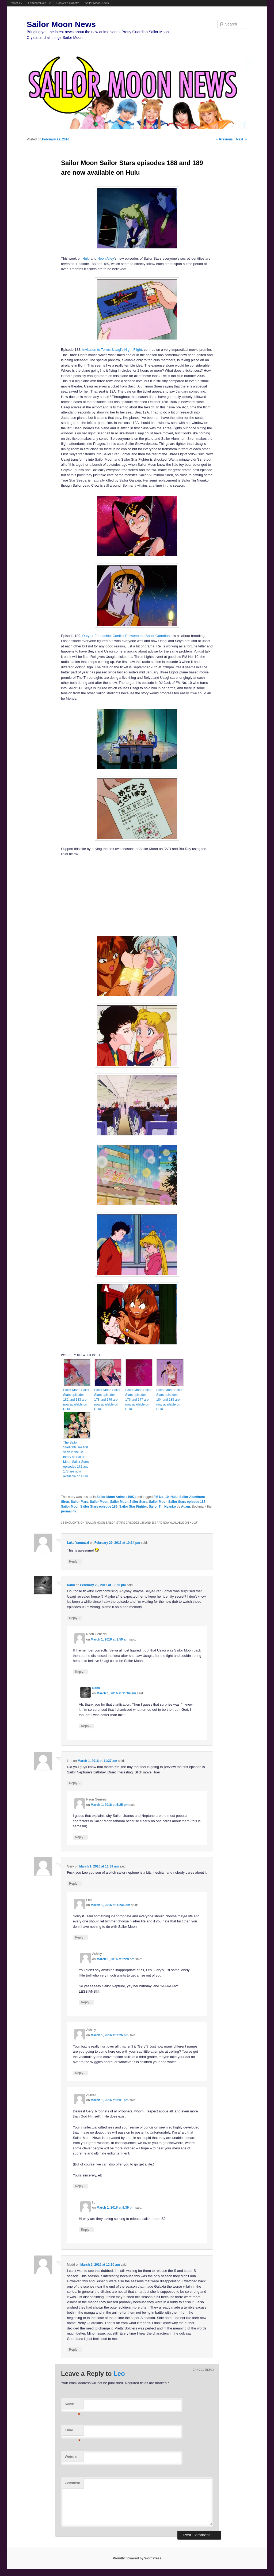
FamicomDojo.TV (39, 3)
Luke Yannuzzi (78, 1543)
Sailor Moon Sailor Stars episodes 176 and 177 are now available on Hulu (138, 1399)
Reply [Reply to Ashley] (86, 2002)
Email (73, 2431)
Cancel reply (203, 2369)
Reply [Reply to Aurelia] (80, 2186)
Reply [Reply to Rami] (74, 1618)
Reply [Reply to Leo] (74, 1783)
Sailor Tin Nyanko (162, 1506)
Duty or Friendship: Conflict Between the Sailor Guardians (127, 636)
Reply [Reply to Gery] (74, 1883)
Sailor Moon (99, 1502)
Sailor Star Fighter (133, 1506)
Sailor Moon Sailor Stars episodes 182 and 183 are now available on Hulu (76, 1399)
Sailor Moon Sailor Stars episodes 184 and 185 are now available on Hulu (169, 1399)
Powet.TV (16, 3)
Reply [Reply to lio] (86, 2229)
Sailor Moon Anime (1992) (116, 1497)
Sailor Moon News (97, 3)
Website (71, 2457)
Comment (72, 2483)
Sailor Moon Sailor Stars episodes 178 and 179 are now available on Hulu (107, 1399)
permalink (68, 1511)
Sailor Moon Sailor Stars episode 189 (89, 1506)
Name (73, 2405)
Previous (224, 139)
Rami (71, 1585)
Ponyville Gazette (67, 3)
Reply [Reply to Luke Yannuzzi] (74, 1561)
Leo (119, 2373)
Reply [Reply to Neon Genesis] (80, 1671)
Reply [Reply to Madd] (74, 2349)
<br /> (89, 894)
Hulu (86, 258)
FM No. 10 (161, 1497)
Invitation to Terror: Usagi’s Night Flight (112, 350)
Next (241, 139)
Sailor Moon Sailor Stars (128, 1502)
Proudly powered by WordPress (137, 2558)
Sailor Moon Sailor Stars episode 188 (177, 1502)
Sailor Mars (79, 1502)
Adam (185, 1506)
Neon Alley (105, 258)
